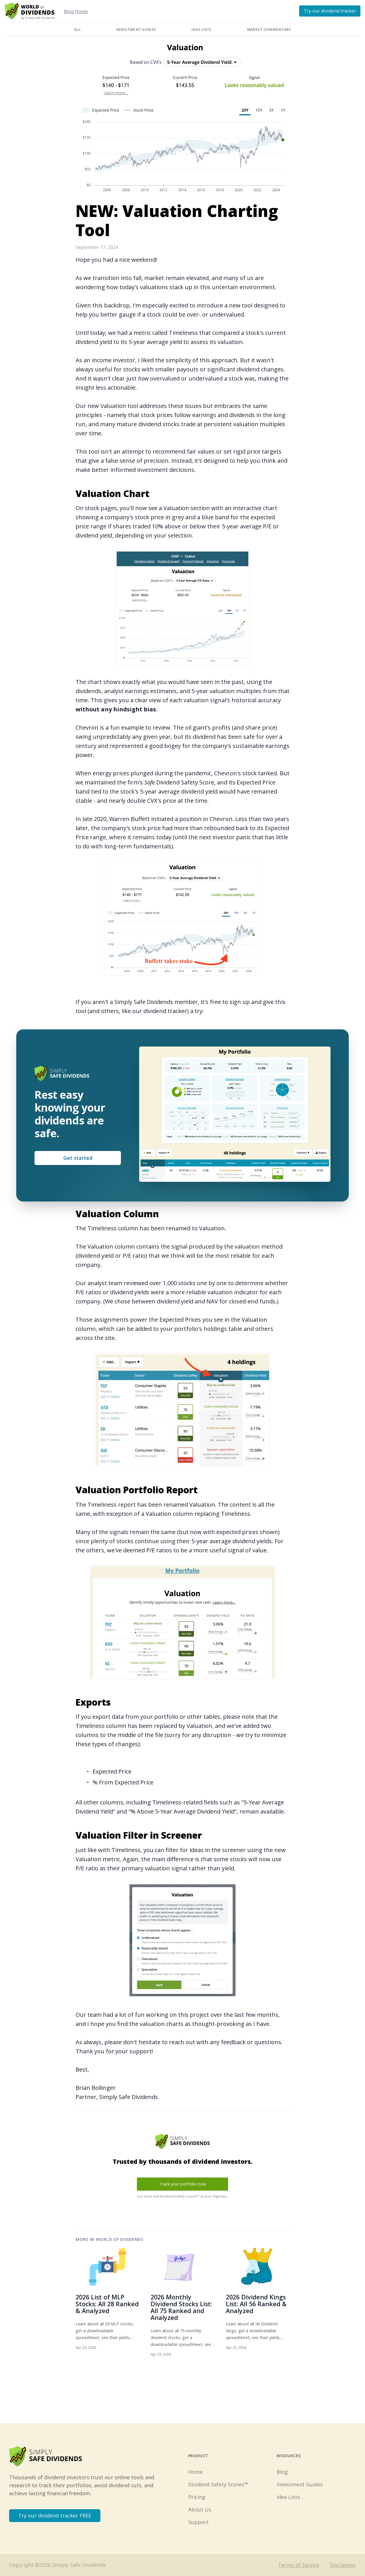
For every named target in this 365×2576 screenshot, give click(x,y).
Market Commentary (269, 29)
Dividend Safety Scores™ (218, 2484)
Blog (282, 2471)
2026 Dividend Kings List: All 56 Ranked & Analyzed (256, 2304)
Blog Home (76, 11)
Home (195, 2471)
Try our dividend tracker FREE (54, 2515)
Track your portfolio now (182, 2184)
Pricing (196, 2497)
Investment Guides (136, 29)
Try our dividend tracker (330, 11)
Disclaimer (343, 2564)
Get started (77, 1157)
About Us (199, 2509)
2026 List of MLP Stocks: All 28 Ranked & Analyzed (107, 2304)
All (77, 29)
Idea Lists (201, 29)
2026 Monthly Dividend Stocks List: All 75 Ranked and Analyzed (181, 2307)
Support (198, 2522)
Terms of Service (298, 2564)
